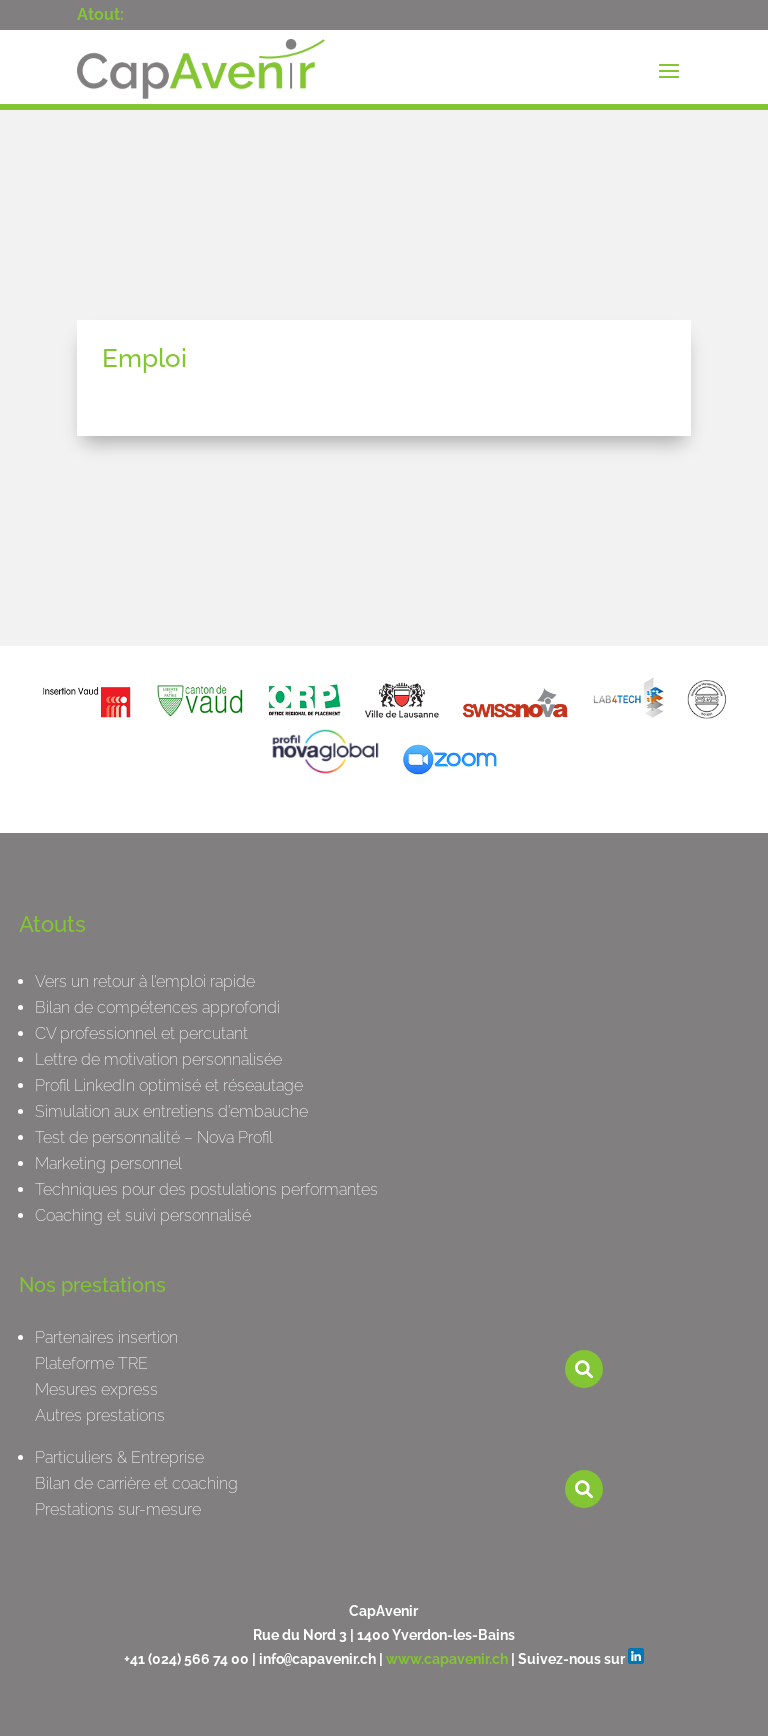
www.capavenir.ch (447, 1659)
